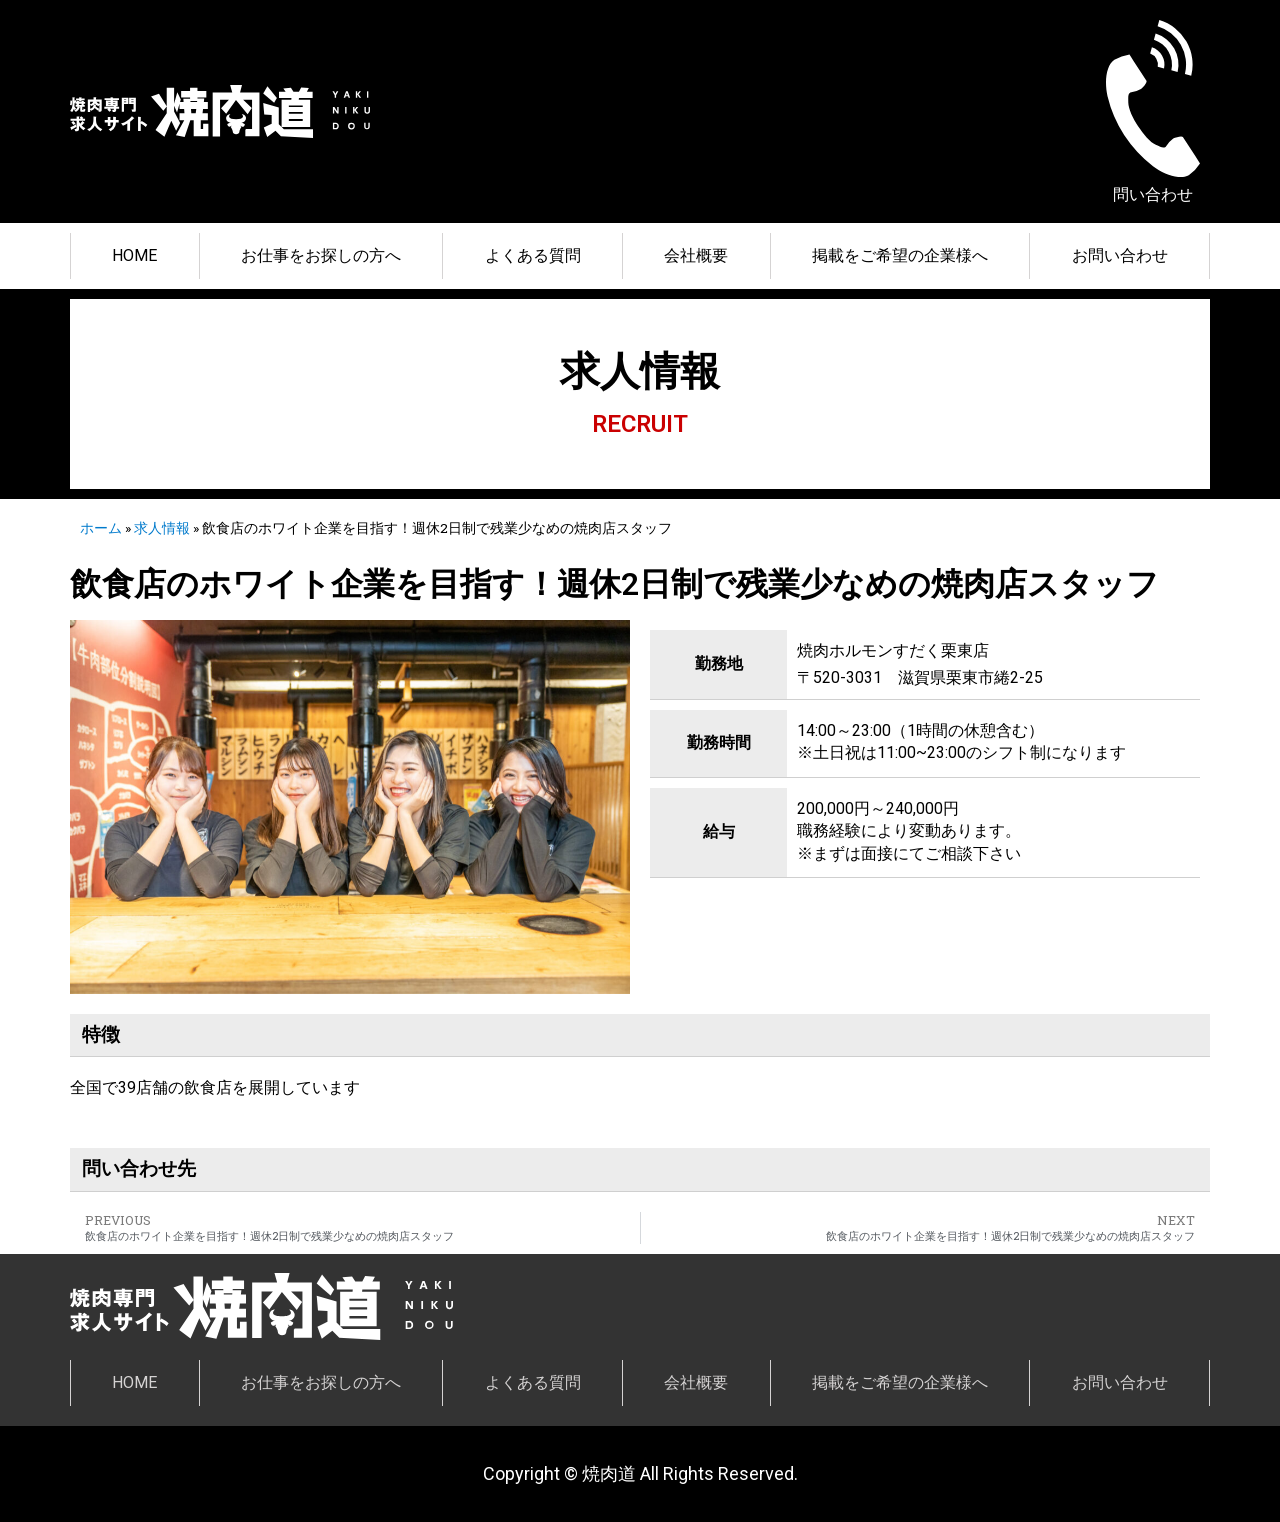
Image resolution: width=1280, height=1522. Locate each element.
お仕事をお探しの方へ (321, 255)
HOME (134, 255)
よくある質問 (533, 255)
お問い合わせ (1120, 255)
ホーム (101, 528)
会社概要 (696, 255)
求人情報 (162, 528)
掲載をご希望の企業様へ (900, 255)
